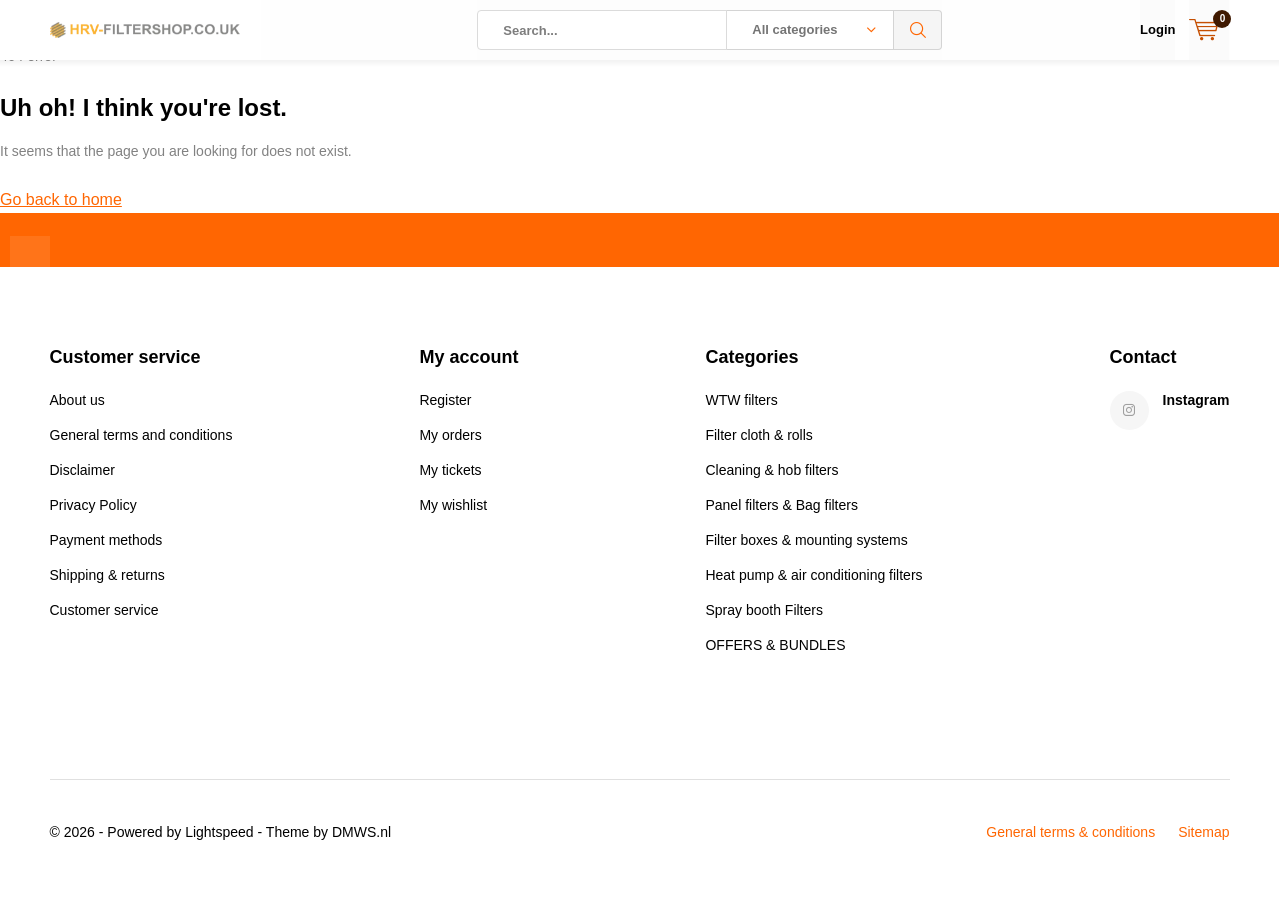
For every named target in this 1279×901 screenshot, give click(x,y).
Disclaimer (82, 485)
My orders (450, 450)
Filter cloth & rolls (758, 450)
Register (445, 415)
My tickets (450, 485)
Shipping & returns (107, 590)
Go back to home (61, 214)
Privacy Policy (93, 520)
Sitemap (1203, 847)
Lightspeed (219, 847)
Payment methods (106, 555)
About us (77, 415)
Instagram (1196, 415)
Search (918, 30)
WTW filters (741, 415)
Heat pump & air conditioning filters (813, 590)
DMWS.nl (361, 847)
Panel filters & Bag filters (781, 520)
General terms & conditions (1070, 847)
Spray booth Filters (764, 625)
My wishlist (453, 520)
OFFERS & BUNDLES (775, 660)
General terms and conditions (141, 450)
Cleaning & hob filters (771, 485)
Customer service (104, 625)
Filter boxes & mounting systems (806, 555)
